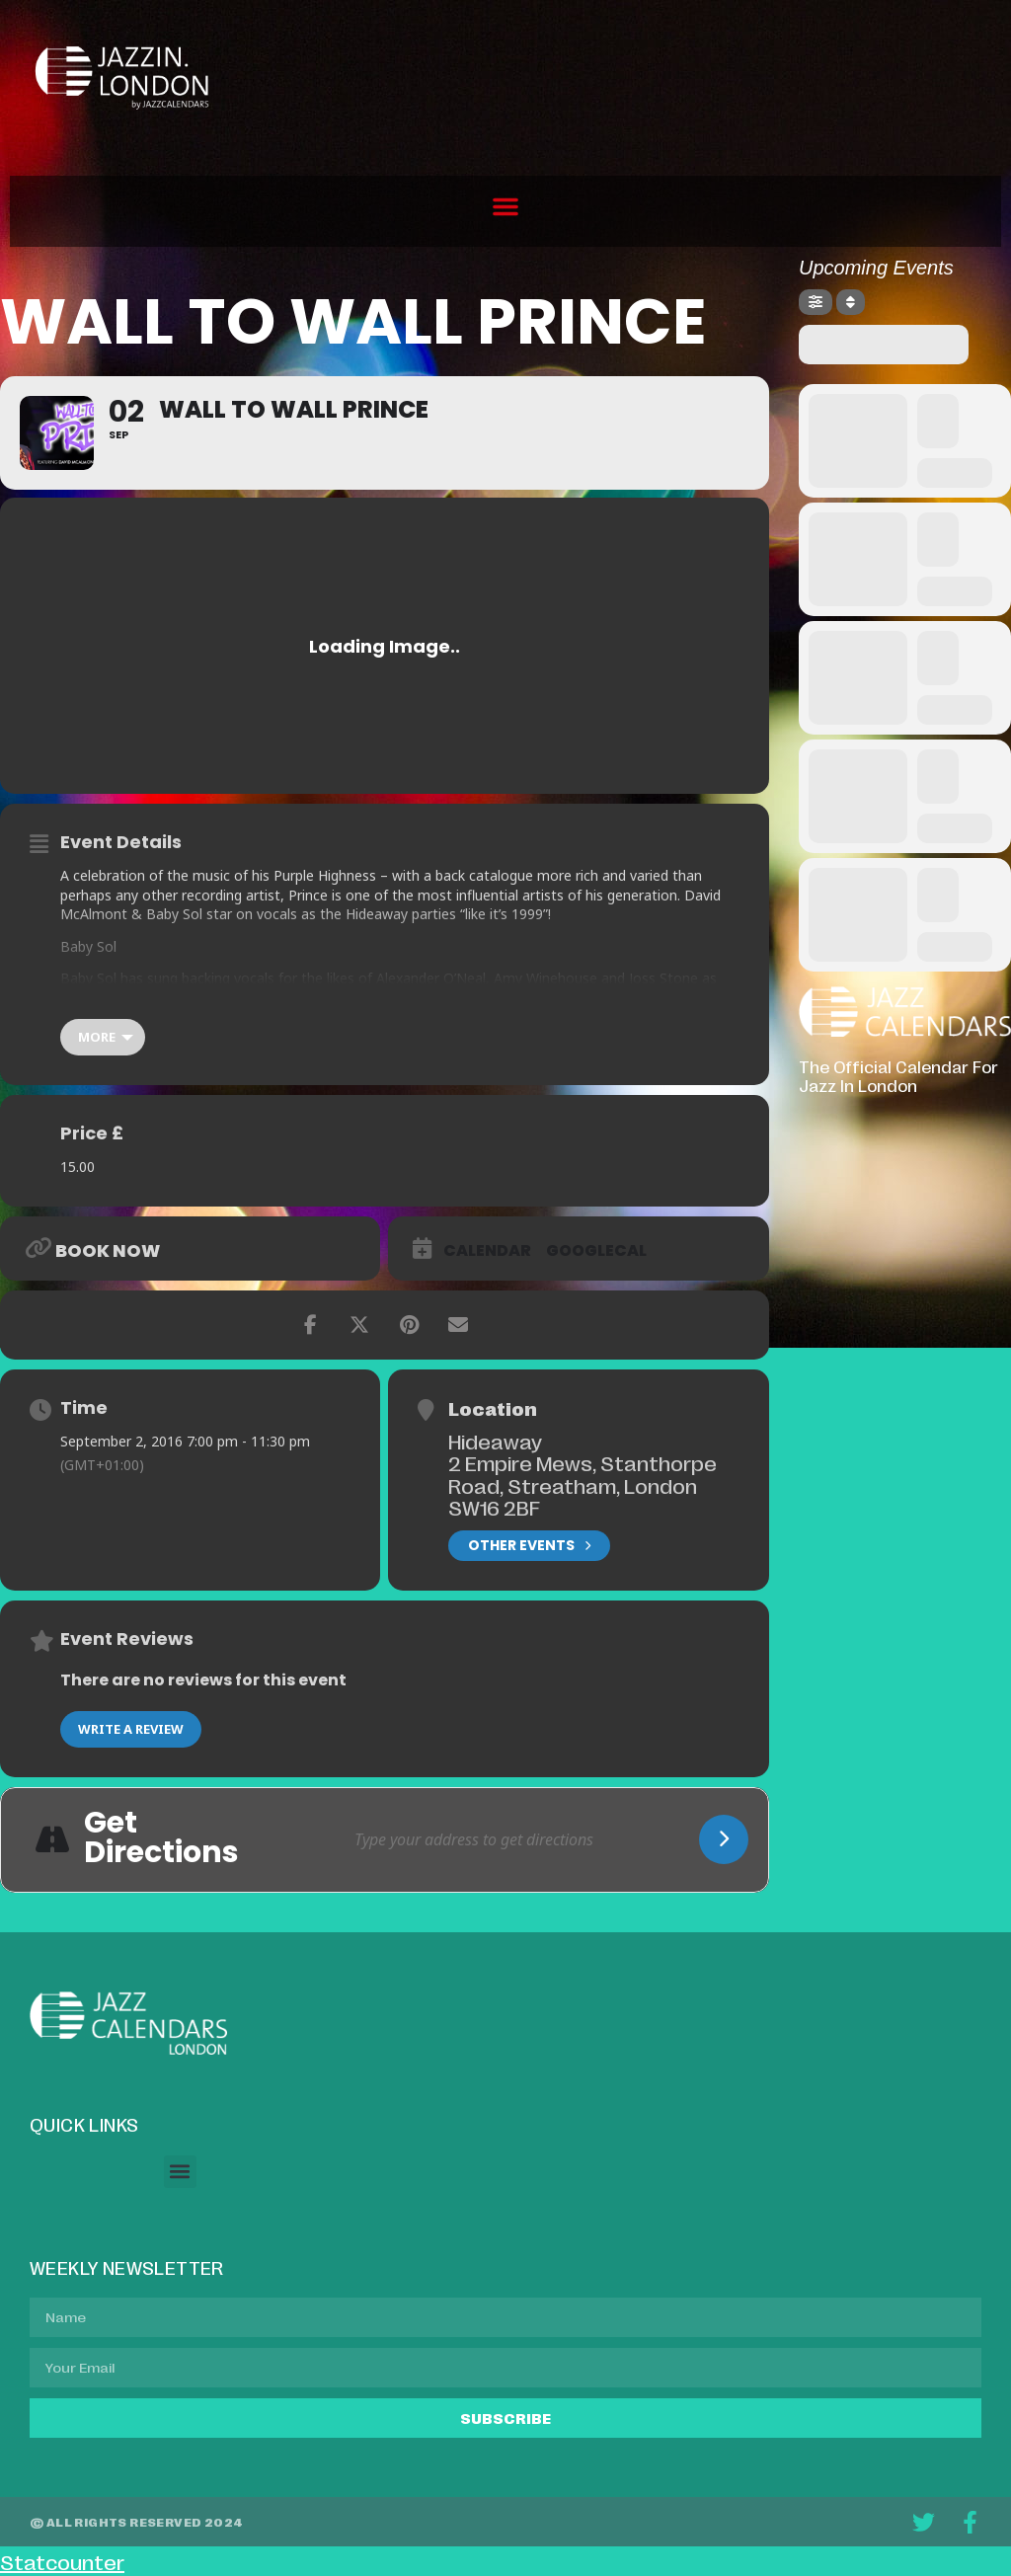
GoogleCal (596, 1251)
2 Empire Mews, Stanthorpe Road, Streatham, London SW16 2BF (582, 1484)
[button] (505, 206)
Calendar (487, 1251)
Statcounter (62, 2561)
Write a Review (131, 1729)
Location (492, 1408)
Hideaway (495, 1440)
